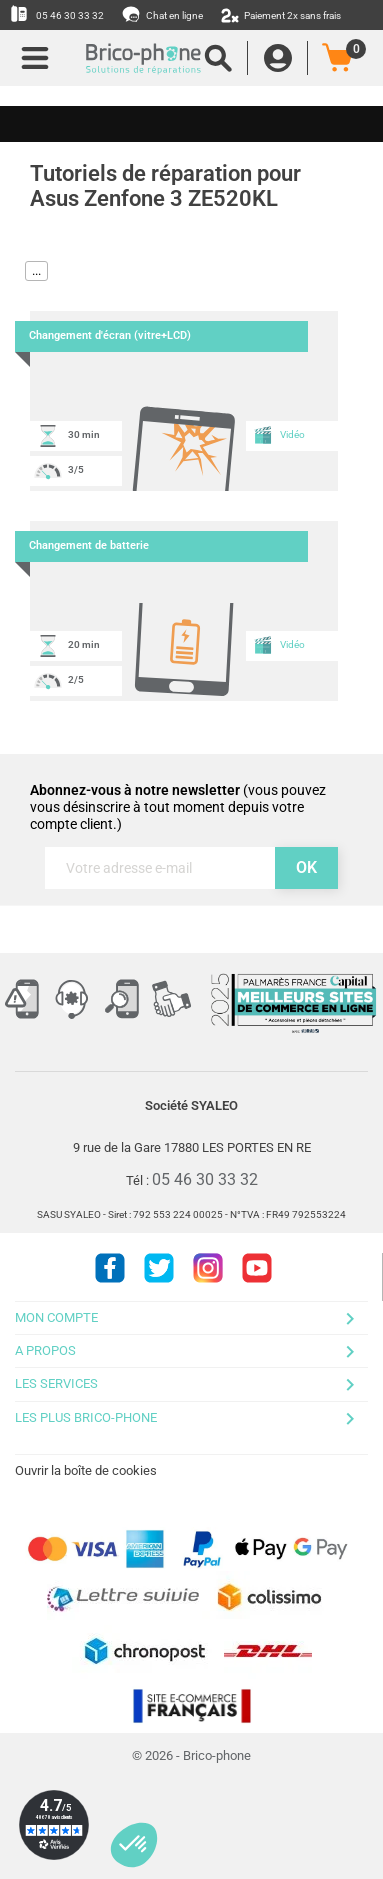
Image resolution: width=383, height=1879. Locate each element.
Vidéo (279, 435)
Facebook (110, 1268)
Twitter (159, 1268)
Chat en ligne (163, 14)
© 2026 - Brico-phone (191, 1755)
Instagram (208, 1268)
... (36, 270)
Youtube (257, 1268)
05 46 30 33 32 (57, 14)
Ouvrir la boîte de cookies (86, 1470)
